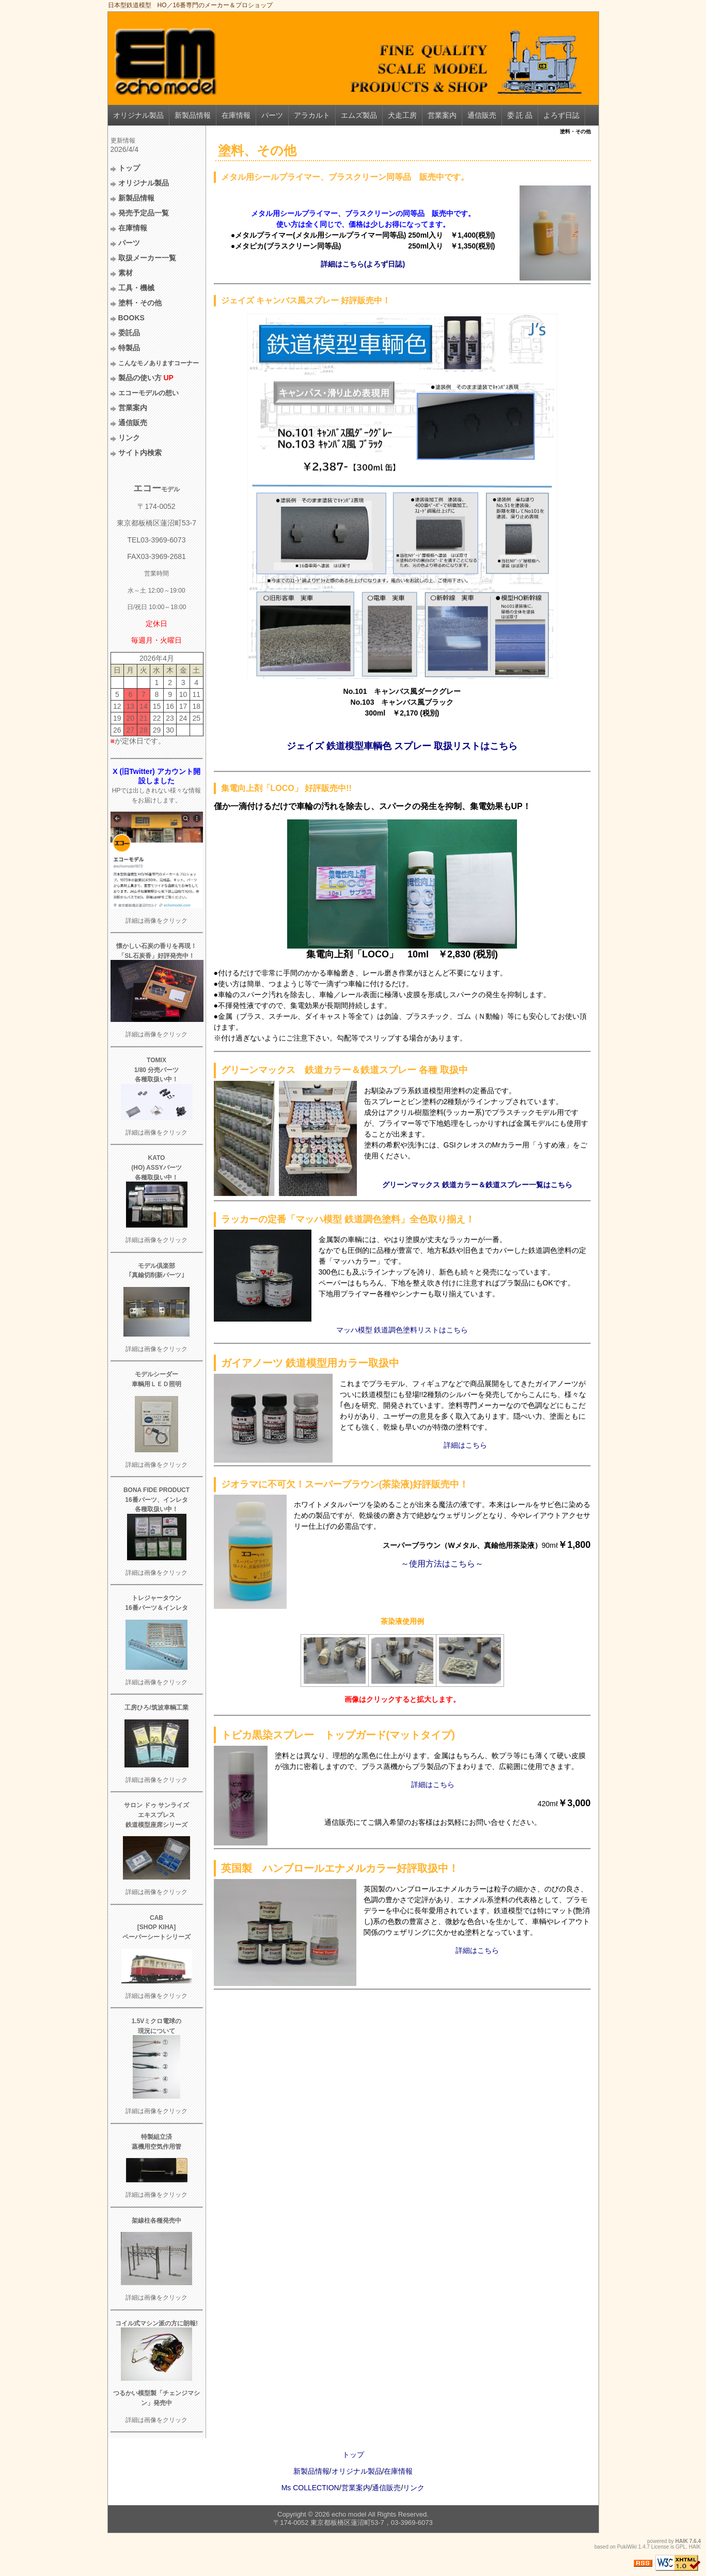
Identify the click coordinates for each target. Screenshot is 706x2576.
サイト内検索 (140, 452)
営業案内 (442, 115)
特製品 (129, 348)
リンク (129, 437)
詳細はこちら (465, 1445)
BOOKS (131, 318)
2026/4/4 (125, 149)
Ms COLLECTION (310, 2488)
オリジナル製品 (138, 115)
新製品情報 (193, 115)
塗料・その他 (140, 303)
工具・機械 (136, 288)
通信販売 (481, 115)
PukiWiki (627, 2547)
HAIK (682, 2541)
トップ (129, 168)
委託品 (129, 333)
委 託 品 (520, 115)
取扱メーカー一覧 (147, 258)
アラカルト (312, 115)
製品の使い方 (146, 378)
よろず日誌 (561, 115)
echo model (349, 2514)
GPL (681, 2547)
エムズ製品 (359, 115)
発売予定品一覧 (143, 213)
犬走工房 (402, 115)
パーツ (272, 115)
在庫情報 (236, 115)
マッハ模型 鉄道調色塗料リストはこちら (402, 1330)
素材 (125, 273)
